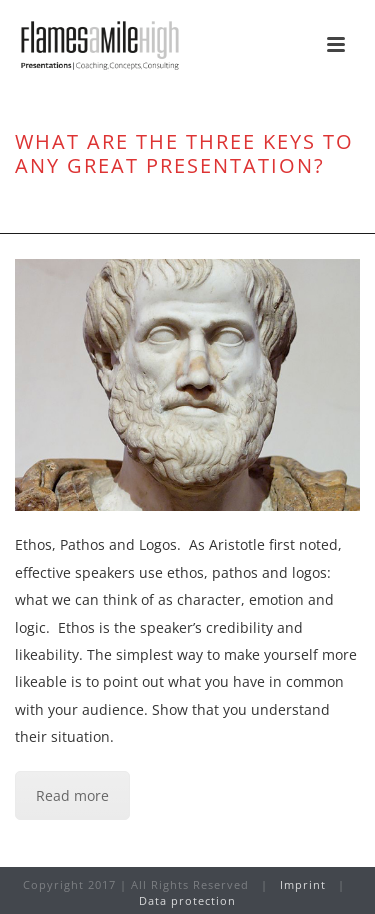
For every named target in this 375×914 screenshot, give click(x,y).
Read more (72, 795)
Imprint (303, 884)
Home (54, 208)
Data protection (187, 900)
